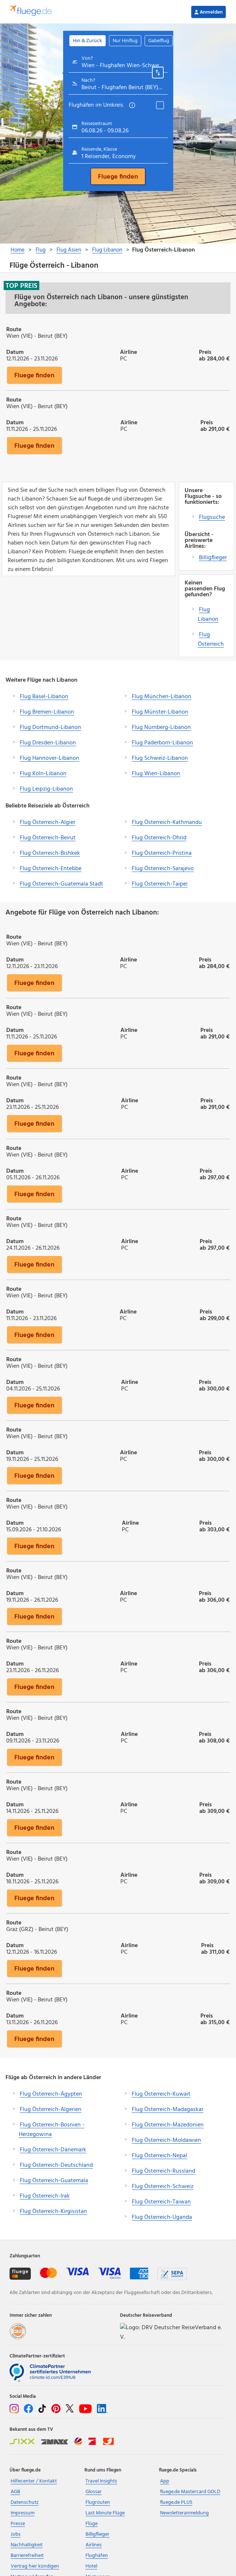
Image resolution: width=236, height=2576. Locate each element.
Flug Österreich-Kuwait (161, 2094)
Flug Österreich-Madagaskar (167, 2109)
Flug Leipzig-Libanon (46, 789)
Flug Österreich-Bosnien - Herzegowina (51, 2129)
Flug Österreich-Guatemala (54, 2180)
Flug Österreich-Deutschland (56, 2165)
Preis (205, 352)
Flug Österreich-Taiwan (161, 2202)
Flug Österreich (211, 639)
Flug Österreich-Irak (45, 2196)
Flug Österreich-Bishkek (50, 853)
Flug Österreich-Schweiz (162, 2186)
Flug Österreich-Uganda (162, 2217)
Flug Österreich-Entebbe (50, 868)
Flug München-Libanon (161, 696)
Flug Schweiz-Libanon (160, 758)
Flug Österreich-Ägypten (51, 2094)
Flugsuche (212, 517)
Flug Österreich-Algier (47, 822)
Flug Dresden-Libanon (48, 743)
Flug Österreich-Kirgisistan (53, 2211)
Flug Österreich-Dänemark (53, 2150)
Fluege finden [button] (34, 375)
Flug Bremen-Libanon (47, 712)
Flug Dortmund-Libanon (50, 727)
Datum (14, 352)
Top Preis (21, 285)
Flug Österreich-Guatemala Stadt (61, 884)
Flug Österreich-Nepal (159, 2156)
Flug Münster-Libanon (160, 712)
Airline (128, 352)
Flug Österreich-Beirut (48, 838)
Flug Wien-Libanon (156, 773)
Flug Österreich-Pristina (162, 853)
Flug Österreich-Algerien (50, 2109)
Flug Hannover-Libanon (49, 758)
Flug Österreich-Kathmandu (167, 822)
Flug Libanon (208, 614)
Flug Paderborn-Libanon (162, 743)
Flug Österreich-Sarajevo (163, 868)
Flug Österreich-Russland (163, 2171)
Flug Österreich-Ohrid (159, 838)
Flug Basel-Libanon (44, 696)
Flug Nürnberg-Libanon (161, 727)
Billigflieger (213, 558)
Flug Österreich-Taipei (160, 884)
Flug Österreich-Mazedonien (168, 2125)
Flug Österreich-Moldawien (166, 2140)
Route (13, 329)
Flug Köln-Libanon (43, 773)
